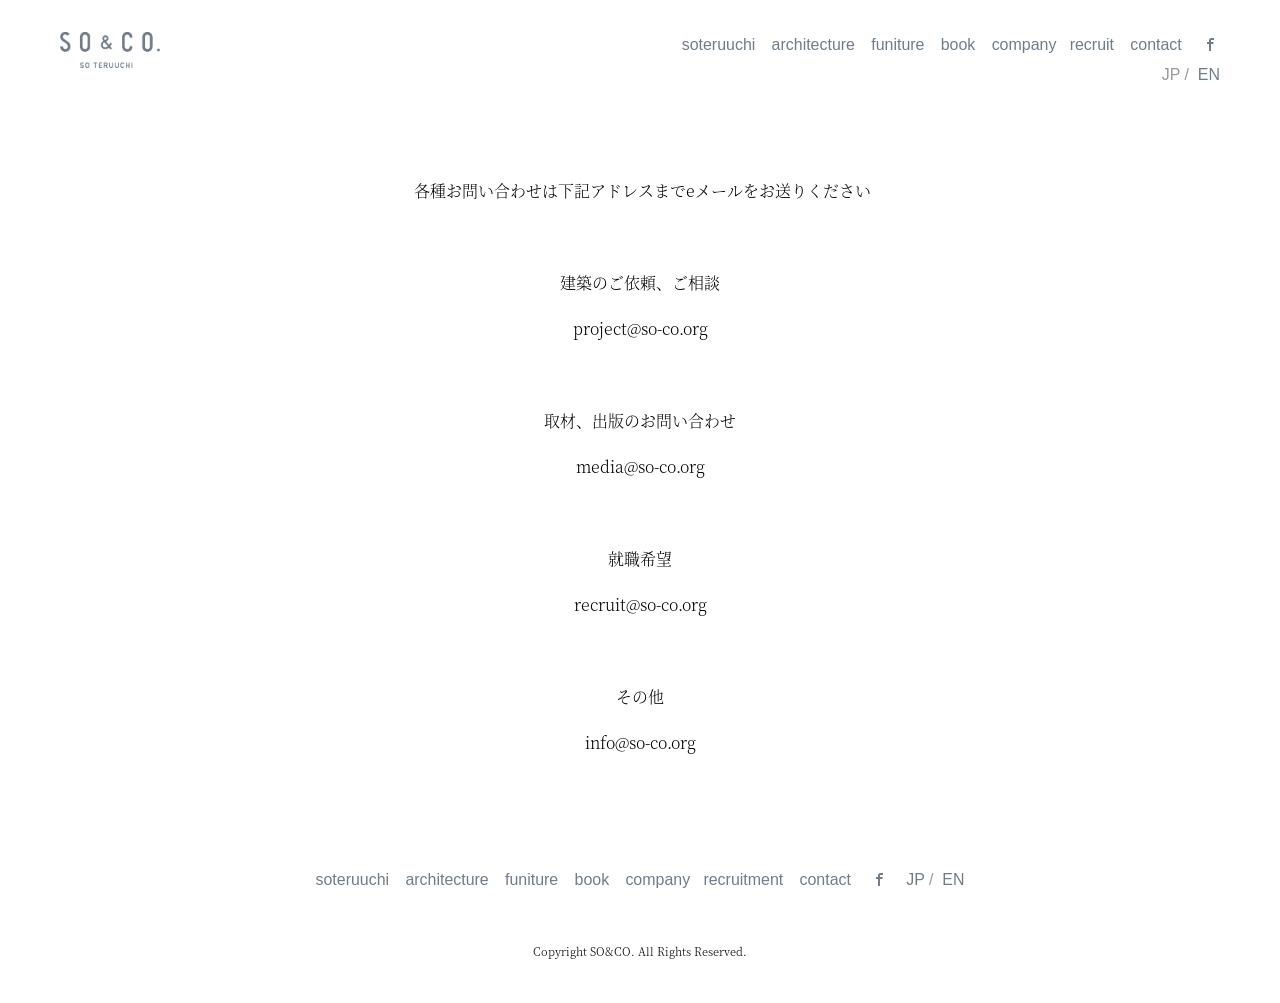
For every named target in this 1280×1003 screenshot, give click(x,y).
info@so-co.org (640, 742)
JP (915, 879)
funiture (897, 44)
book (958, 44)
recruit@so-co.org (640, 604)
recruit (1092, 44)
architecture (813, 44)
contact (1155, 44)
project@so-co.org (640, 328)
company (1024, 44)
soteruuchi (719, 44)
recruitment (743, 879)
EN (1209, 74)
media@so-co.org (640, 466)
